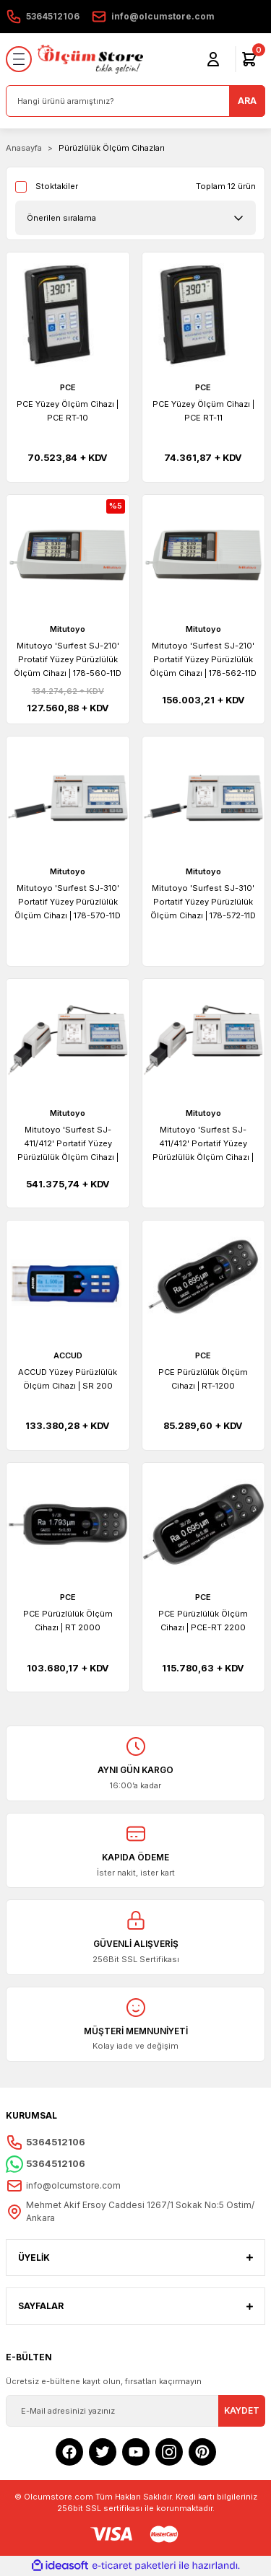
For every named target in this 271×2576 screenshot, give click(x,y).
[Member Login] (213, 59)
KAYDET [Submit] (241, 2410)
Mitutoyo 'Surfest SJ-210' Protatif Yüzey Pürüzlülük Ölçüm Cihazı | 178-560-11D (67, 659)
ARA (247, 100)
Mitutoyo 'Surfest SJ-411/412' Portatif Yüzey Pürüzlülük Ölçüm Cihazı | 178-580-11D (68, 1144)
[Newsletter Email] (135, 2411)
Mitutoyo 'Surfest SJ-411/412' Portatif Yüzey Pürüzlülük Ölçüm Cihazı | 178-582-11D (203, 1144)
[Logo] (90, 59)
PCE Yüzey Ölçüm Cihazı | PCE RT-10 (68, 411)
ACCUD (67, 1355)
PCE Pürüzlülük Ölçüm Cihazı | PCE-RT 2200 (203, 1620)
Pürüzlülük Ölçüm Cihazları (112, 148)
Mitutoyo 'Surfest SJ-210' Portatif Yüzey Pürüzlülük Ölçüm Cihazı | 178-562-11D (203, 659)
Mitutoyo (67, 629)
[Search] (135, 101)
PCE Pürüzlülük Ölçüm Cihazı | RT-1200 (203, 1379)
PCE (68, 387)
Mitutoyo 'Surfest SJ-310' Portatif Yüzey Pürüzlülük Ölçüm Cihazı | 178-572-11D (203, 901)
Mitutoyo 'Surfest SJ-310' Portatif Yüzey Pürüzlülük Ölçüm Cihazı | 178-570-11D (67, 901)
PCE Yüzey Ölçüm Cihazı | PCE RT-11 (203, 411)
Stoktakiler (56, 186)
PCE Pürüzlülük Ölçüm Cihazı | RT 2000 (68, 1620)
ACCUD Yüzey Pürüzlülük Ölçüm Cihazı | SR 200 (67, 1379)
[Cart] (249, 59)
